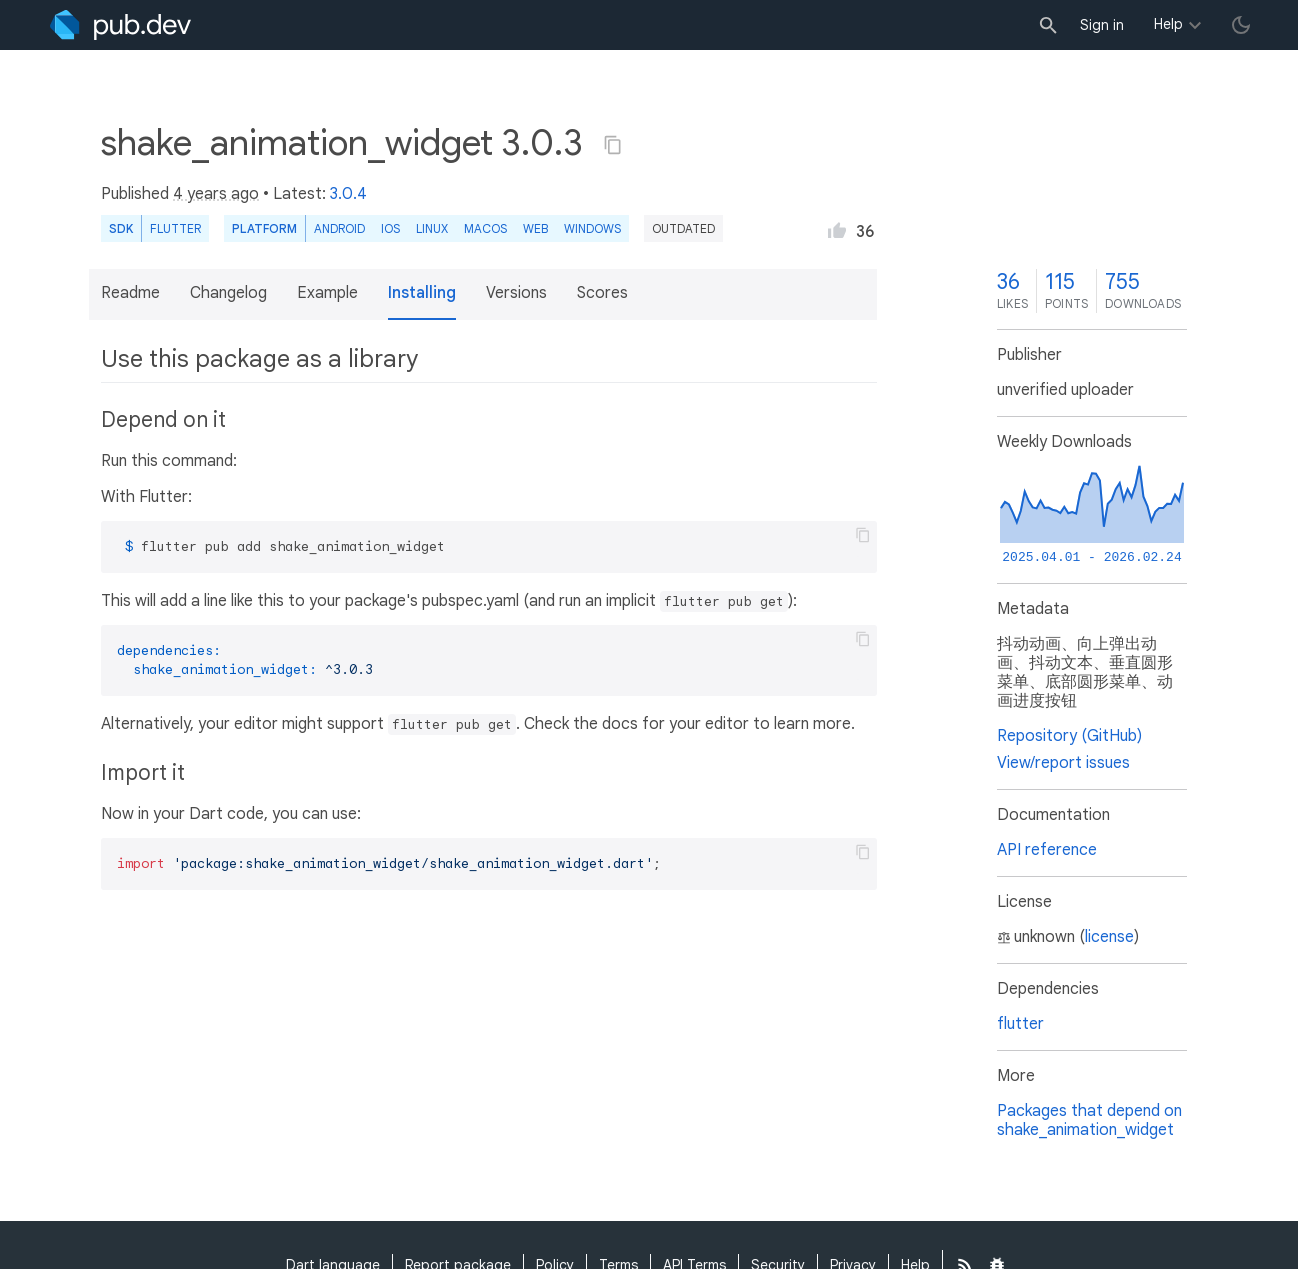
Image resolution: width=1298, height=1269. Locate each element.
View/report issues (1063, 763)
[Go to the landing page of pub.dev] (120, 25)
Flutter (175, 228)
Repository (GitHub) (1069, 736)
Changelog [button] (228, 293)
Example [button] (327, 293)
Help (1168, 24)
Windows (592, 228)
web (535, 228)
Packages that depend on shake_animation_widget (1089, 1120)
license (1109, 937)
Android (339, 228)
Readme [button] (130, 293)
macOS (485, 228)
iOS (390, 228)
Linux (432, 228)
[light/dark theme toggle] (1241, 25)
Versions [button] (516, 293)
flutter (1020, 1024)
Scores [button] (602, 293)
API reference (1047, 850)
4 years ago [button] (216, 194)
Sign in (1102, 25)
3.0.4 (348, 194)
